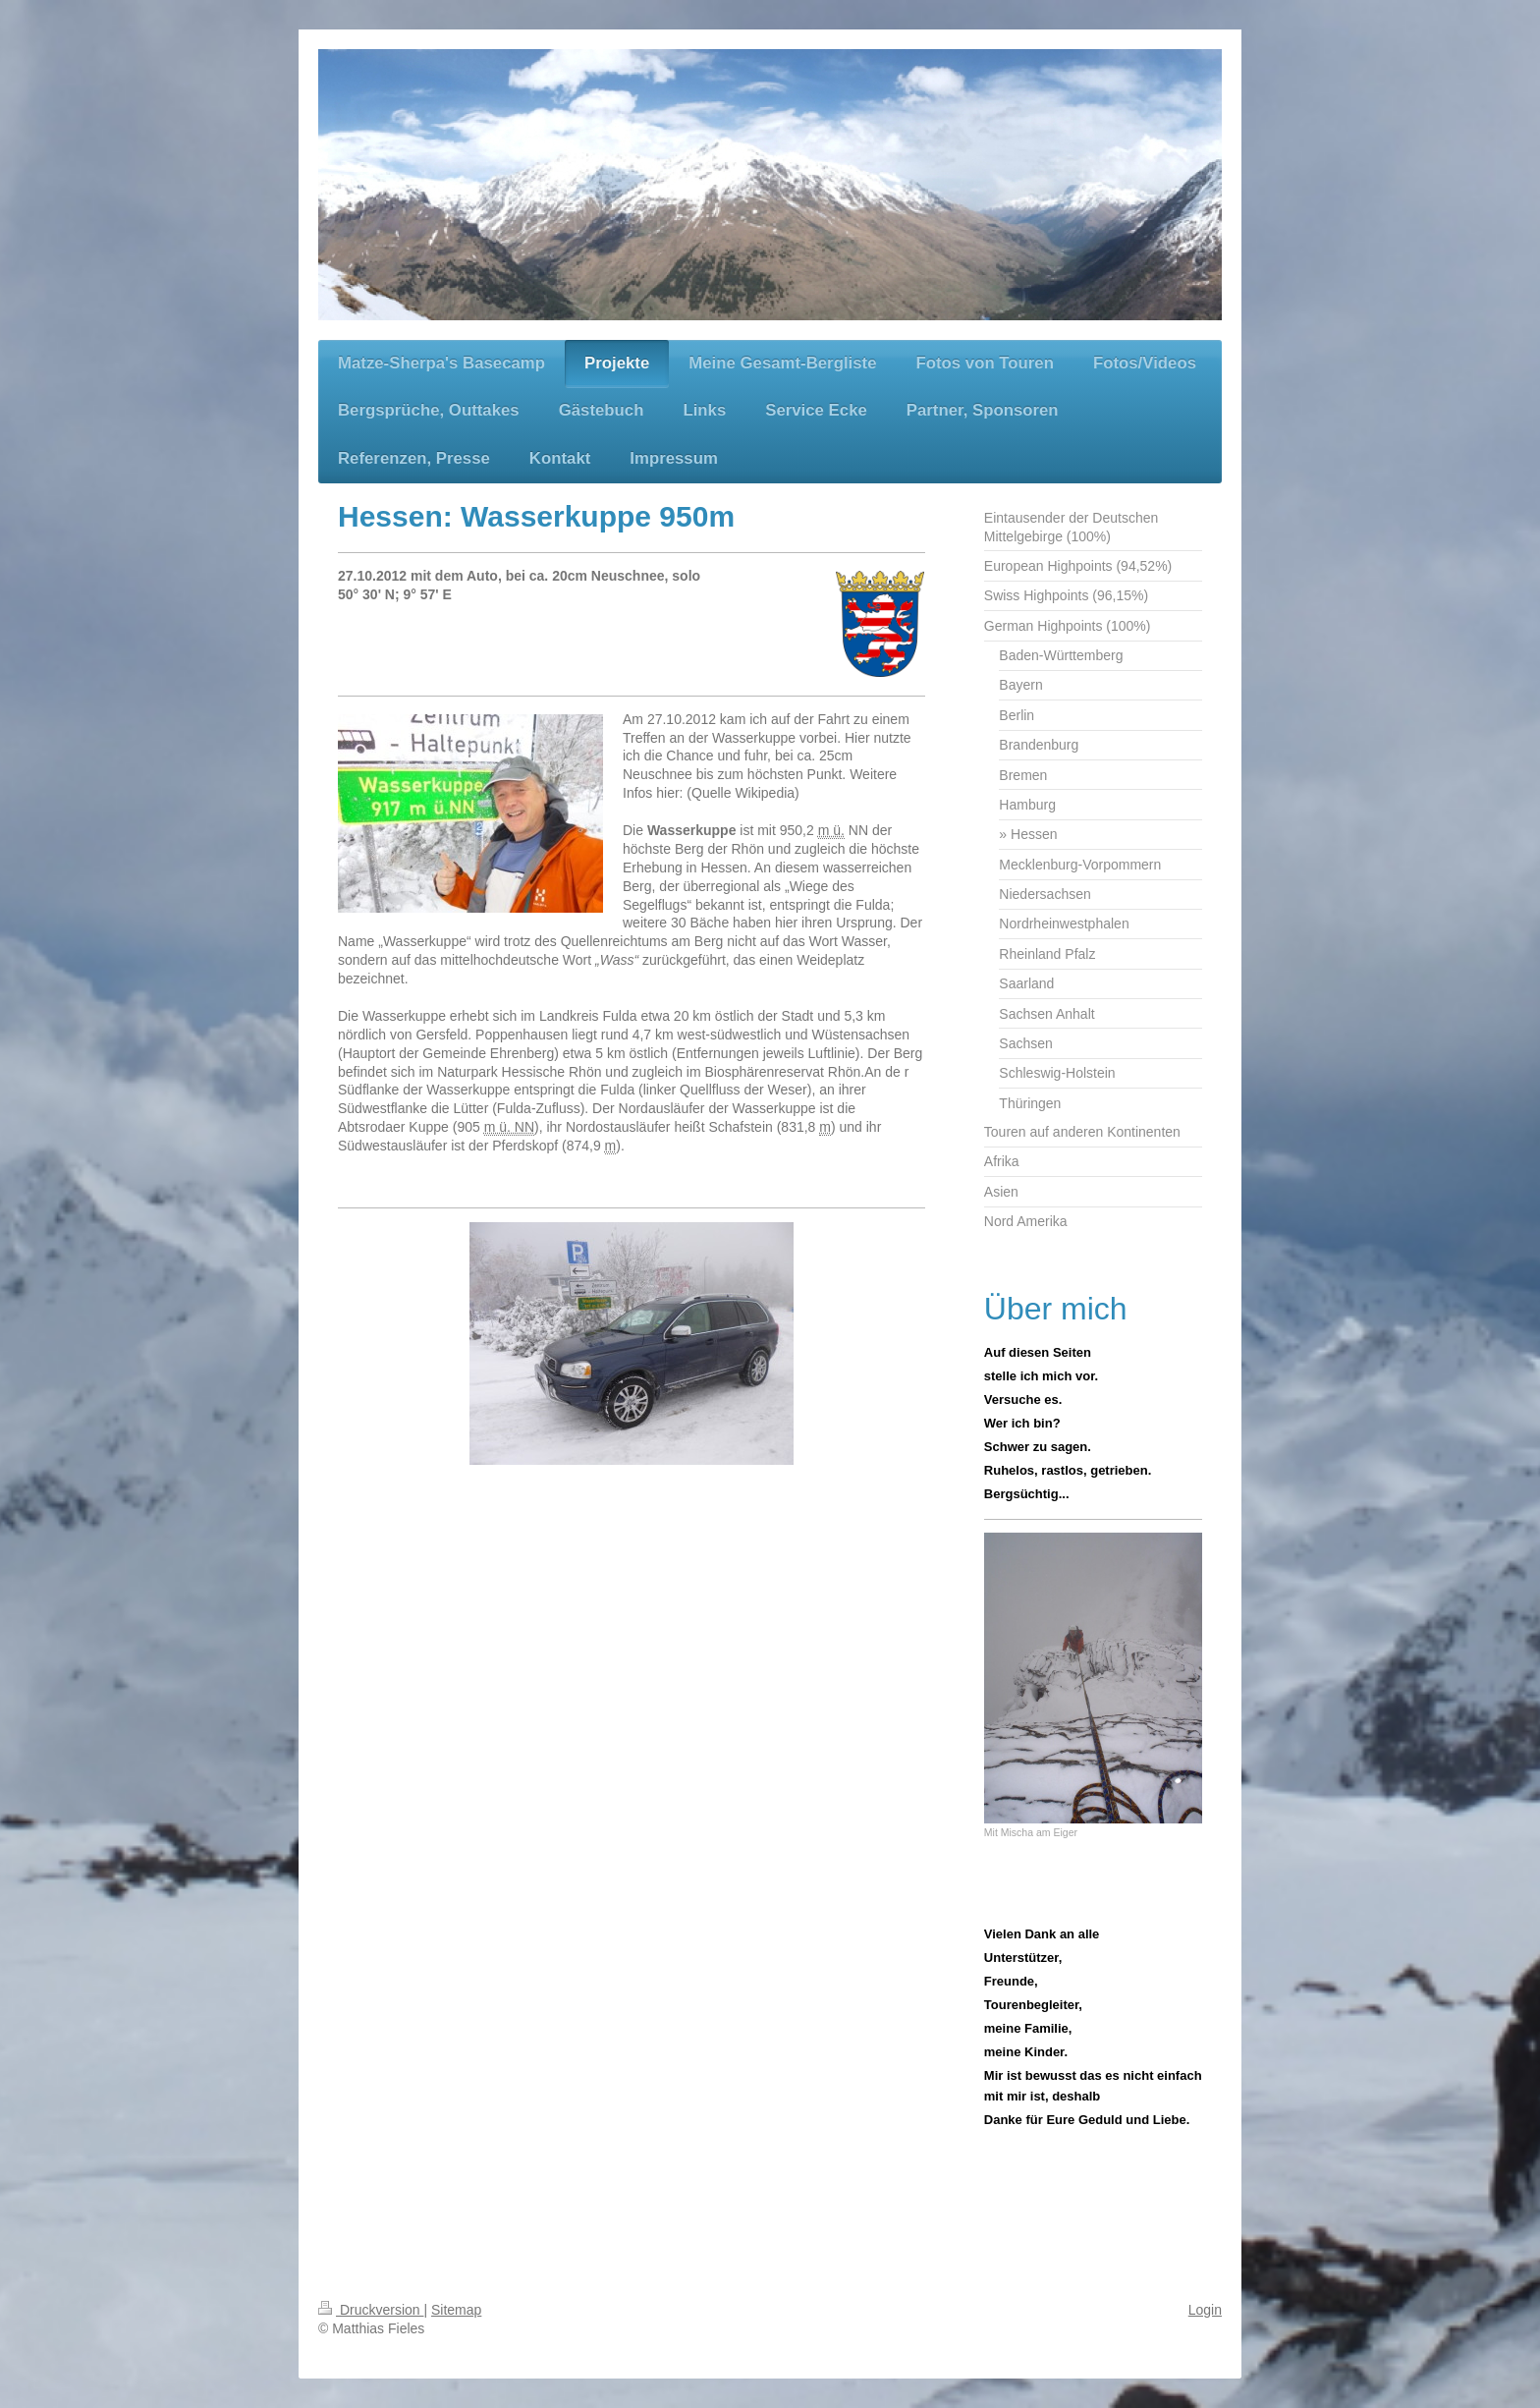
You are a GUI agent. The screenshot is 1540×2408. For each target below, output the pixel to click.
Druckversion (370, 2310)
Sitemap (456, 2310)
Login (1205, 2310)
